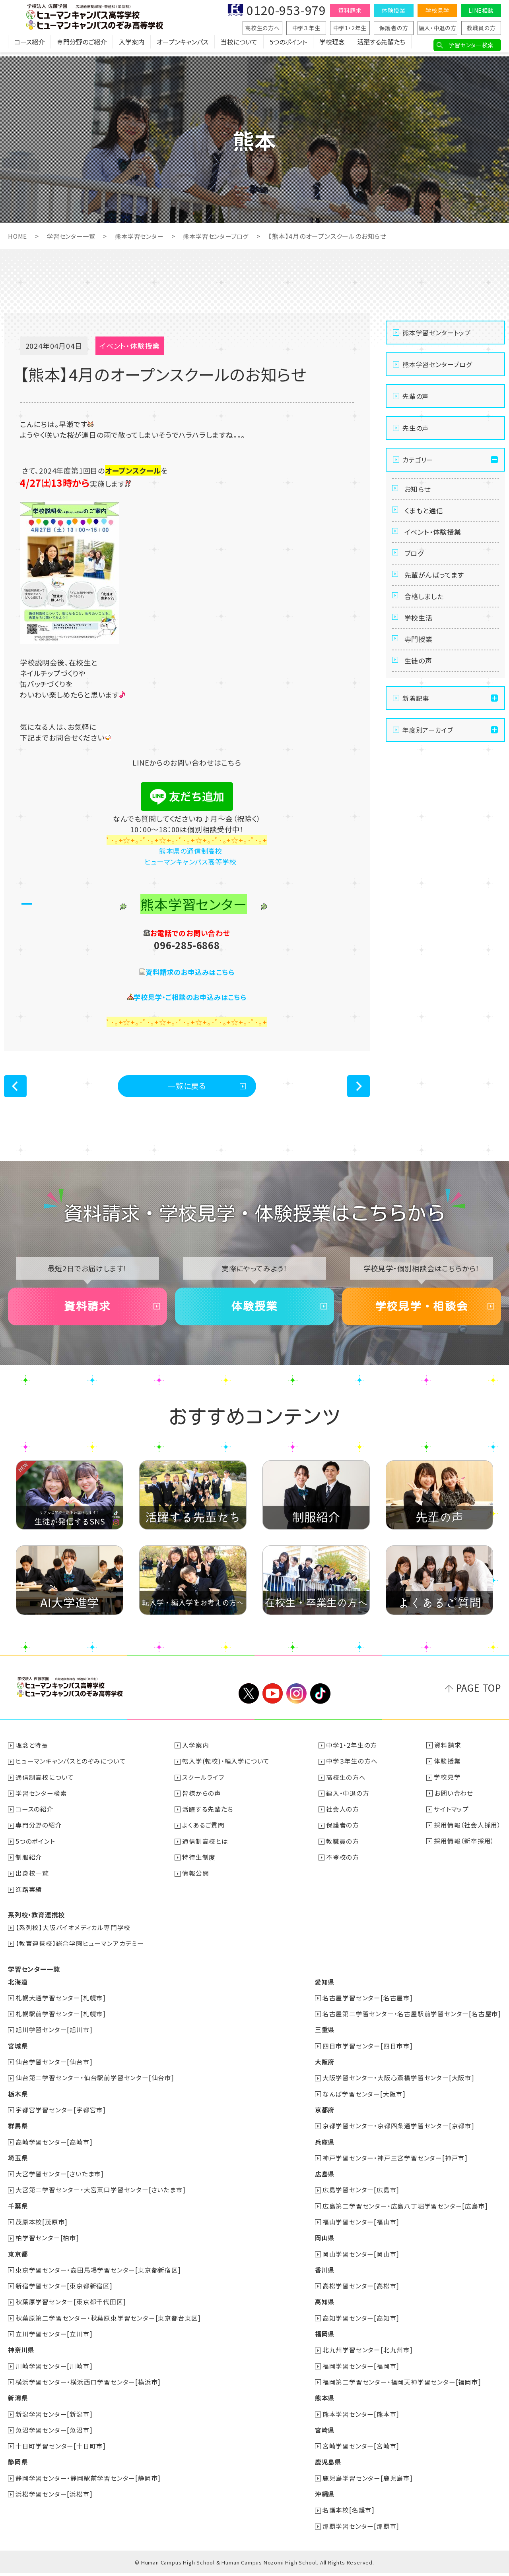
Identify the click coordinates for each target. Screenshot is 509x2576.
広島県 (324, 2179)
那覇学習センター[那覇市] (360, 2528)
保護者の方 (393, 28)
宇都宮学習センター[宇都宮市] (61, 2115)
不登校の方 (342, 1864)
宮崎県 (324, 2433)
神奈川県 (21, 2354)
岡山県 (324, 2242)
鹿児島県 (328, 2465)
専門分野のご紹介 (82, 45)
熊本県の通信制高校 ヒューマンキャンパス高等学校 (186, 855)
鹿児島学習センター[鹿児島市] (367, 2481)
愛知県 (324, 1988)
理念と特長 (32, 1753)
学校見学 (437, 10)
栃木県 (18, 2099)
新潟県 (18, 2401)
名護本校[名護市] (348, 2513)
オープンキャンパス (182, 45)
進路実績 (29, 1896)
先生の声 (415, 427)
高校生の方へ (262, 28)
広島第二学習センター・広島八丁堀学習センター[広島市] (405, 2211)
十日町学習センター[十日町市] (61, 2449)
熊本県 (324, 2401)
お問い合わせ (453, 1801)
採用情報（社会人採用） (467, 1832)
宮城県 (18, 2052)
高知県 (324, 2306)
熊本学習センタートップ (436, 332)
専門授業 (420, 659)
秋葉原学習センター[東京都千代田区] (71, 2306)
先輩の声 (415, 395)
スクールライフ (204, 1785)
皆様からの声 (202, 1801)
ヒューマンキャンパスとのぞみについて (71, 1769)
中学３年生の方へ (351, 1769)
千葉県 (18, 2211)
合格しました (426, 611)
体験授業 (393, 10)
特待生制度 (199, 1864)
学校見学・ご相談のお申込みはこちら (190, 996)
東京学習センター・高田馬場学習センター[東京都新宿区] (98, 2274)
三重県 (324, 2036)
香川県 (324, 2274)
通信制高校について (45, 1785)
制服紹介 (29, 1864)
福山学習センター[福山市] (360, 2227)
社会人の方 (342, 1817)
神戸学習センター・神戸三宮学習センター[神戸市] (395, 2163)
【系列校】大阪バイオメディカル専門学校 (73, 1934)
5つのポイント (288, 45)
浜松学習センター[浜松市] (54, 2497)
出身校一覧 (32, 1880)
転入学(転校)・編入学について (226, 1769)
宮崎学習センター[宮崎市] (360, 2449)
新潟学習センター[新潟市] (54, 2417)
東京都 (18, 2258)
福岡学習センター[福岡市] (360, 2370)
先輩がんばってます (436, 587)
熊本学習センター (144, 236)
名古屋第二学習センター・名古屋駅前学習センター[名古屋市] (411, 2020)
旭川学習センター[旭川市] (54, 2036)
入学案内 (131, 45)
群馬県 (18, 2131)
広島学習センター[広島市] (360, 2195)
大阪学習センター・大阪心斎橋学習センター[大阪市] (398, 2084)
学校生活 (420, 635)
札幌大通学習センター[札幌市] (61, 2004)
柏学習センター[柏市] (48, 2242)
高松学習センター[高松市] (360, 2290)
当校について (239, 45)
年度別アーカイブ (427, 754)
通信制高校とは (206, 1848)
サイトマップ (451, 1817)
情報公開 (196, 1880)
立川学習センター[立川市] (54, 2338)
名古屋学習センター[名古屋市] (367, 2004)
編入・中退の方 (437, 28)
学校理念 (332, 45)
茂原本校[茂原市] (42, 2227)
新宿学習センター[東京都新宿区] (64, 2290)
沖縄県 (324, 2497)
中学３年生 (306, 28)
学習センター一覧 (73, 236)
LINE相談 (481, 10)
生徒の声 (419, 684)
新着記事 (415, 722)
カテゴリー (417, 459)
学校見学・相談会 (421, 1312)
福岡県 (324, 2338)
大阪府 (324, 2068)
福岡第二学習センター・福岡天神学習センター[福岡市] (401, 2385)
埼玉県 (18, 2163)
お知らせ (419, 490)
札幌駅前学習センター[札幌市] (61, 2020)
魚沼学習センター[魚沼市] (54, 2433)
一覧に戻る (187, 1087)
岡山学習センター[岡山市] (360, 2258)
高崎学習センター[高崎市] (54, 2147)
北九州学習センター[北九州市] (367, 2354)
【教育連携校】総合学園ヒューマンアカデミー (80, 1950)
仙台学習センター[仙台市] (54, 2068)
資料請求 (349, 10)
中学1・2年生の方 (351, 1753)
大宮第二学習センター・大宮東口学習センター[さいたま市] (101, 2195)
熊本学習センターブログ (224, 236)
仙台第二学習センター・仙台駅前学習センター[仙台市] (95, 2084)
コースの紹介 (35, 1817)
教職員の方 (481, 28)
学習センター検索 (471, 45)
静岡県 (18, 2465)
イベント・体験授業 (435, 538)
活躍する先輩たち (381, 45)
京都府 (324, 2115)
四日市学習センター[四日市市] (367, 2052)
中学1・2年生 (350, 28)
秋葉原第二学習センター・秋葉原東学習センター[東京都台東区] (108, 2322)
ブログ (415, 562)
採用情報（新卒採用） (464, 1848)
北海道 (18, 1988)
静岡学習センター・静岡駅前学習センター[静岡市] (88, 2481)
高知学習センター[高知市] (360, 2322)
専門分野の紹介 (39, 1832)
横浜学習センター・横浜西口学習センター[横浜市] (88, 2385)
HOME (17, 236)
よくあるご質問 (204, 1832)
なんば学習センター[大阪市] (364, 2099)
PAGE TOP (478, 1696)
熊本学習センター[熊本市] (360, 2417)
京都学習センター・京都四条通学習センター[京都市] (398, 2131)
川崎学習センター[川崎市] (54, 2370)
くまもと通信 (425, 514)
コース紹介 (29, 45)
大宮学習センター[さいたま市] (60, 2179)
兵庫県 (324, 2147)
